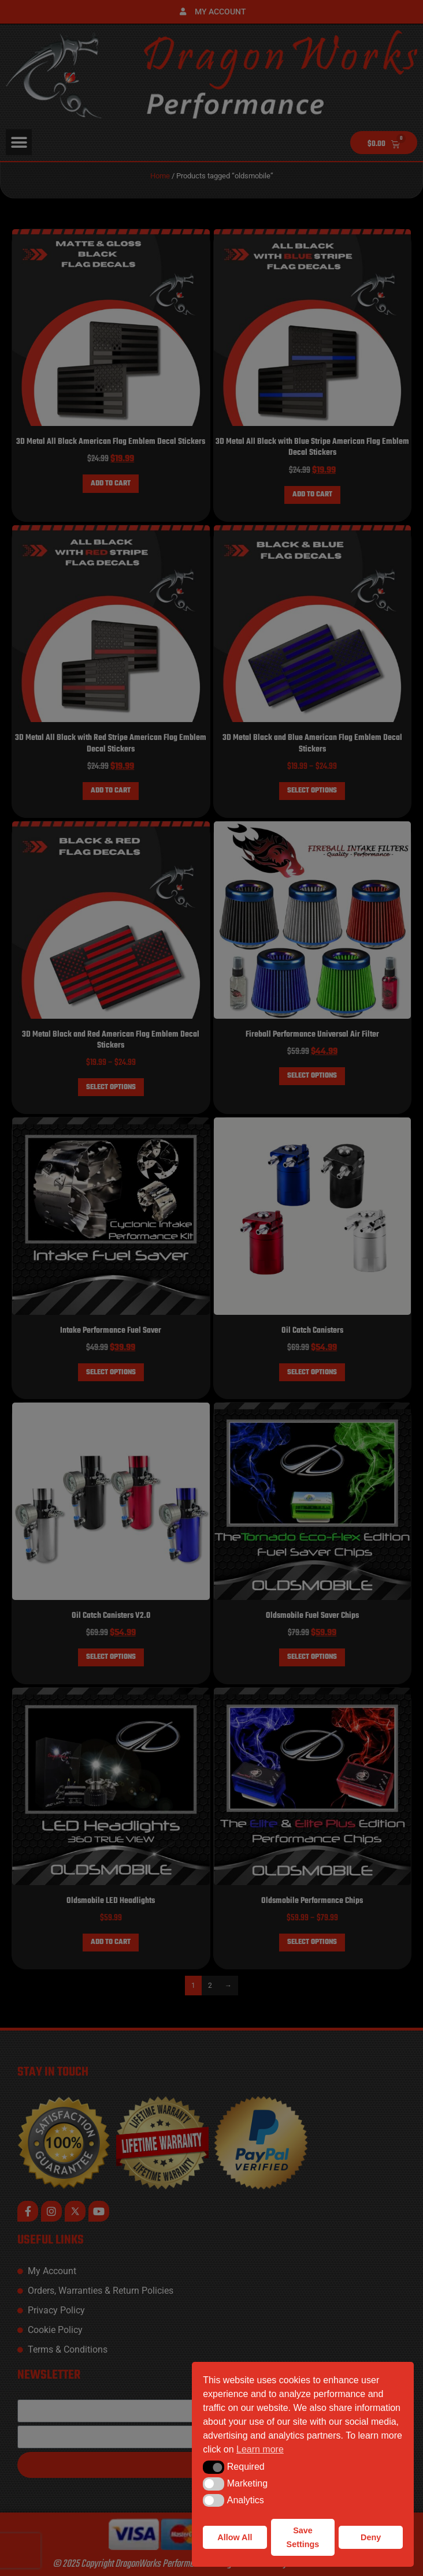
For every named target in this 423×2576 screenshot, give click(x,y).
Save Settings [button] (303, 2537)
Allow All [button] (234, 2537)
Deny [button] (371, 2537)
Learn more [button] (260, 2449)
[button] (213, 2467)
